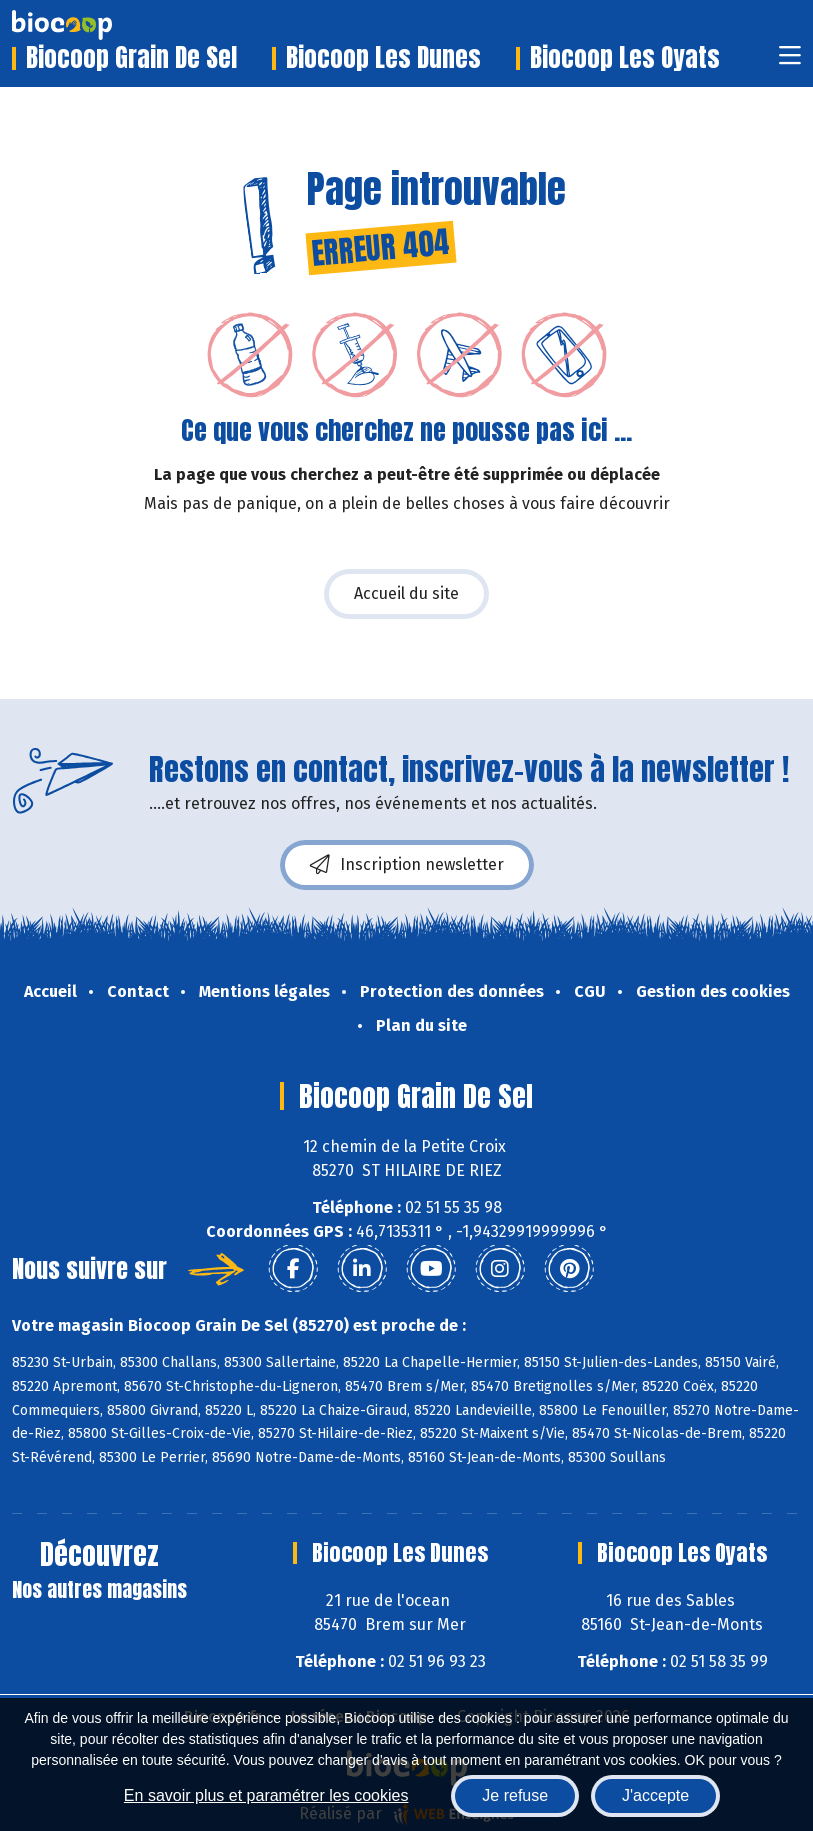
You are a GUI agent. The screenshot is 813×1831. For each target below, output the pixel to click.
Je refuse (515, 1795)
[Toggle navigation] (790, 61)
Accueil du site (406, 593)
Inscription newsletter (407, 865)
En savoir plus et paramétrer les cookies (266, 1795)
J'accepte (655, 1795)
